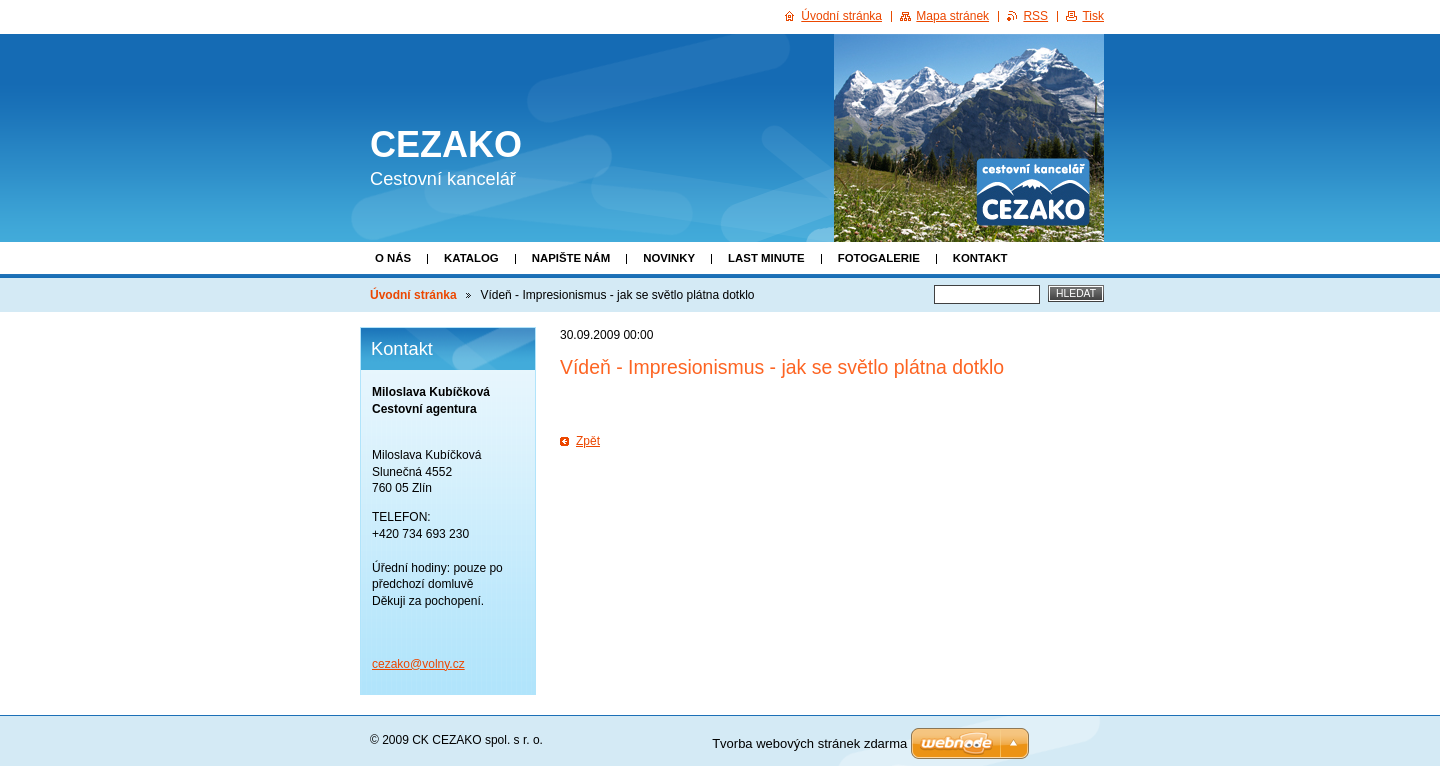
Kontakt (980, 258)
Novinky (669, 258)
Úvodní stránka (413, 295)
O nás (393, 258)
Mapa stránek (952, 16)
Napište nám (571, 258)
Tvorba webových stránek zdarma (809, 743)
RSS (1035, 16)
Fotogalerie (879, 258)
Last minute (766, 258)
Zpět (588, 441)
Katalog (471, 258)
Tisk (1093, 16)
